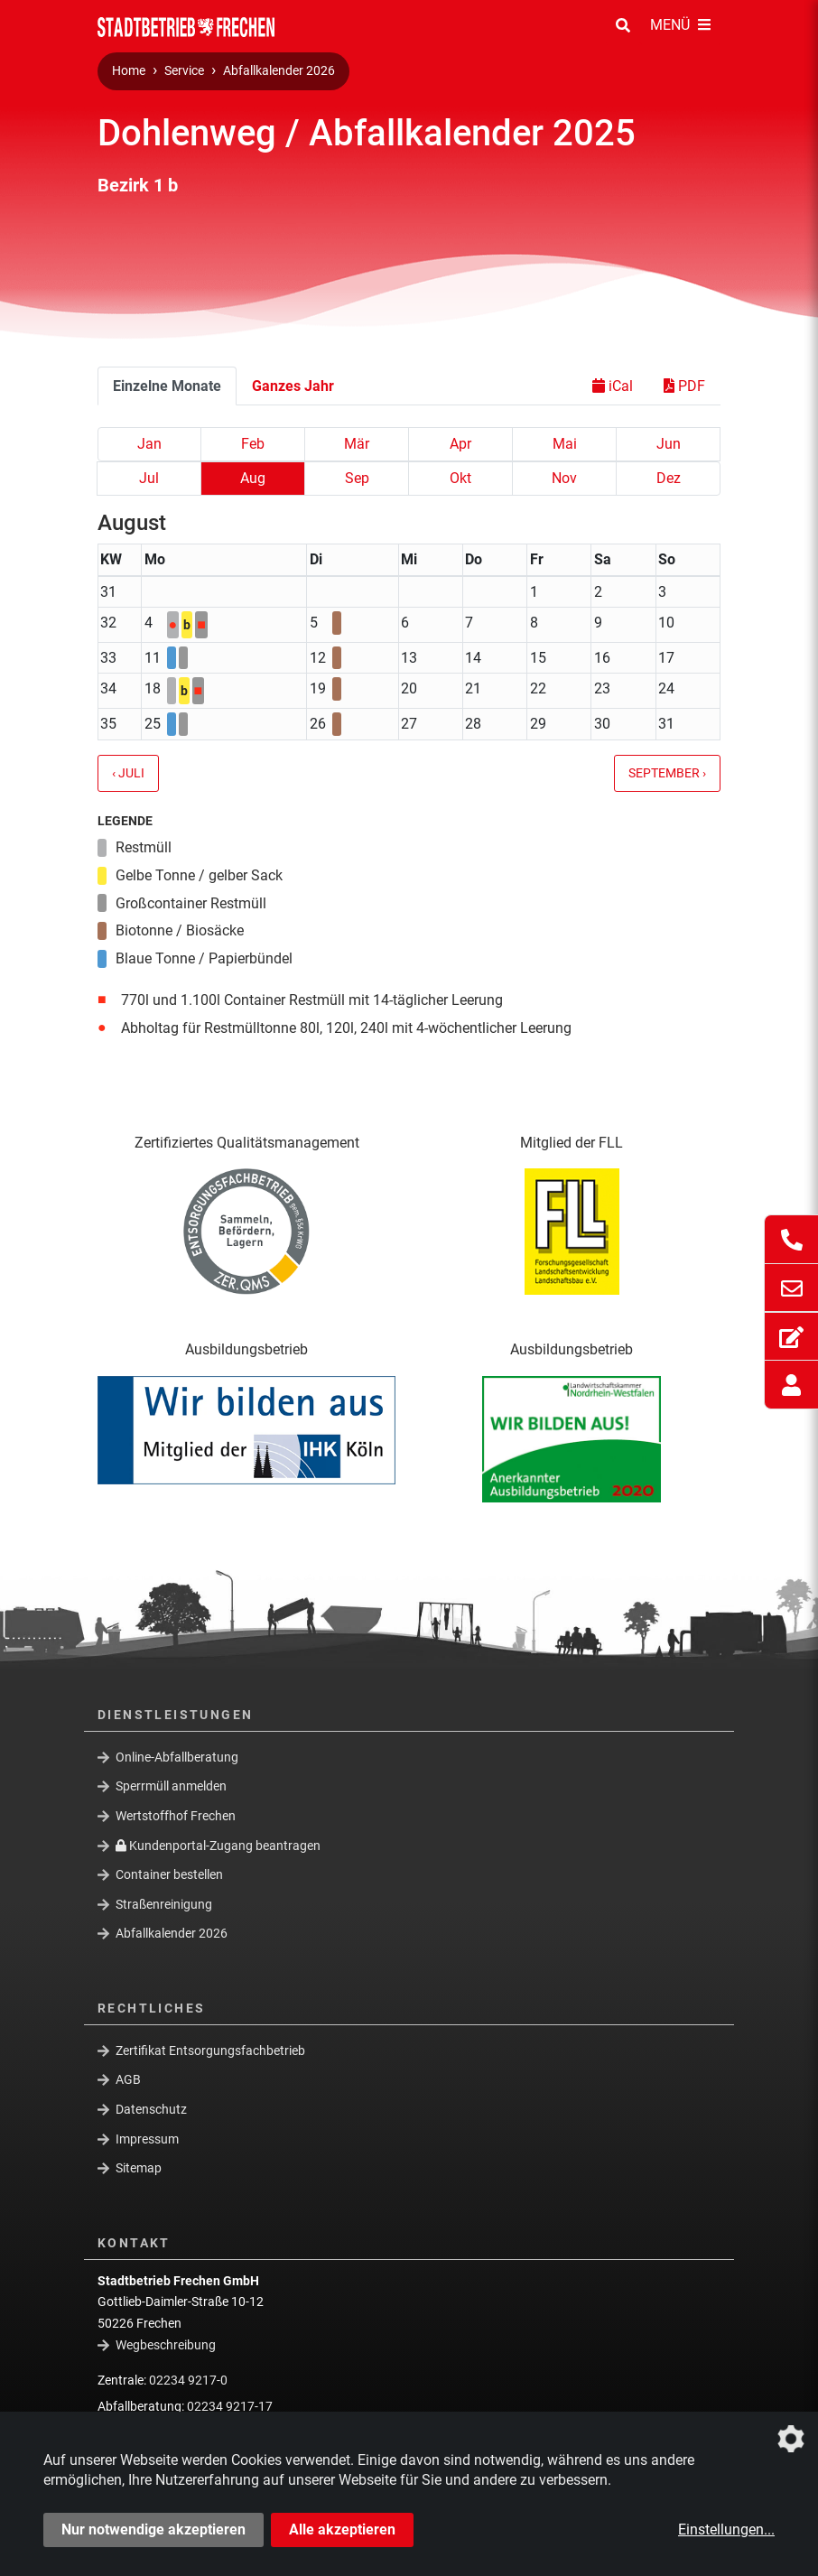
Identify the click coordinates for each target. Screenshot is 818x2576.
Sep (357, 478)
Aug (252, 478)
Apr (460, 443)
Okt (460, 478)
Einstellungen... (726, 2529)
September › (667, 773)
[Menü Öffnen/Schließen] (680, 26)
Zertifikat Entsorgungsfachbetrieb (210, 2050)
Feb (253, 443)
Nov (564, 478)
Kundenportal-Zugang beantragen (218, 1844)
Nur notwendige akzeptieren (153, 2529)
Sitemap (139, 2168)
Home (128, 71)
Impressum (147, 2139)
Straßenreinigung (164, 1904)
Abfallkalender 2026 (279, 71)
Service (184, 71)
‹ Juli (128, 773)
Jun (668, 443)
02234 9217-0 (188, 2380)
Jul (149, 478)
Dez (668, 478)
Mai (565, 443)
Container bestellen (169, 1874)
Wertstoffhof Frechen (176, 1816)
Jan (149, 443)
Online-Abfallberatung (177, 1757)
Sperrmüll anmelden (171, 1786)
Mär (356, 443)
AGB (128, 2079)
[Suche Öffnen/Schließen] (623, 26)
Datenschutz (151, 2109)
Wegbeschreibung (166, 2345)
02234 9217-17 (230, 2406)
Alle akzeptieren (342, 2529)
